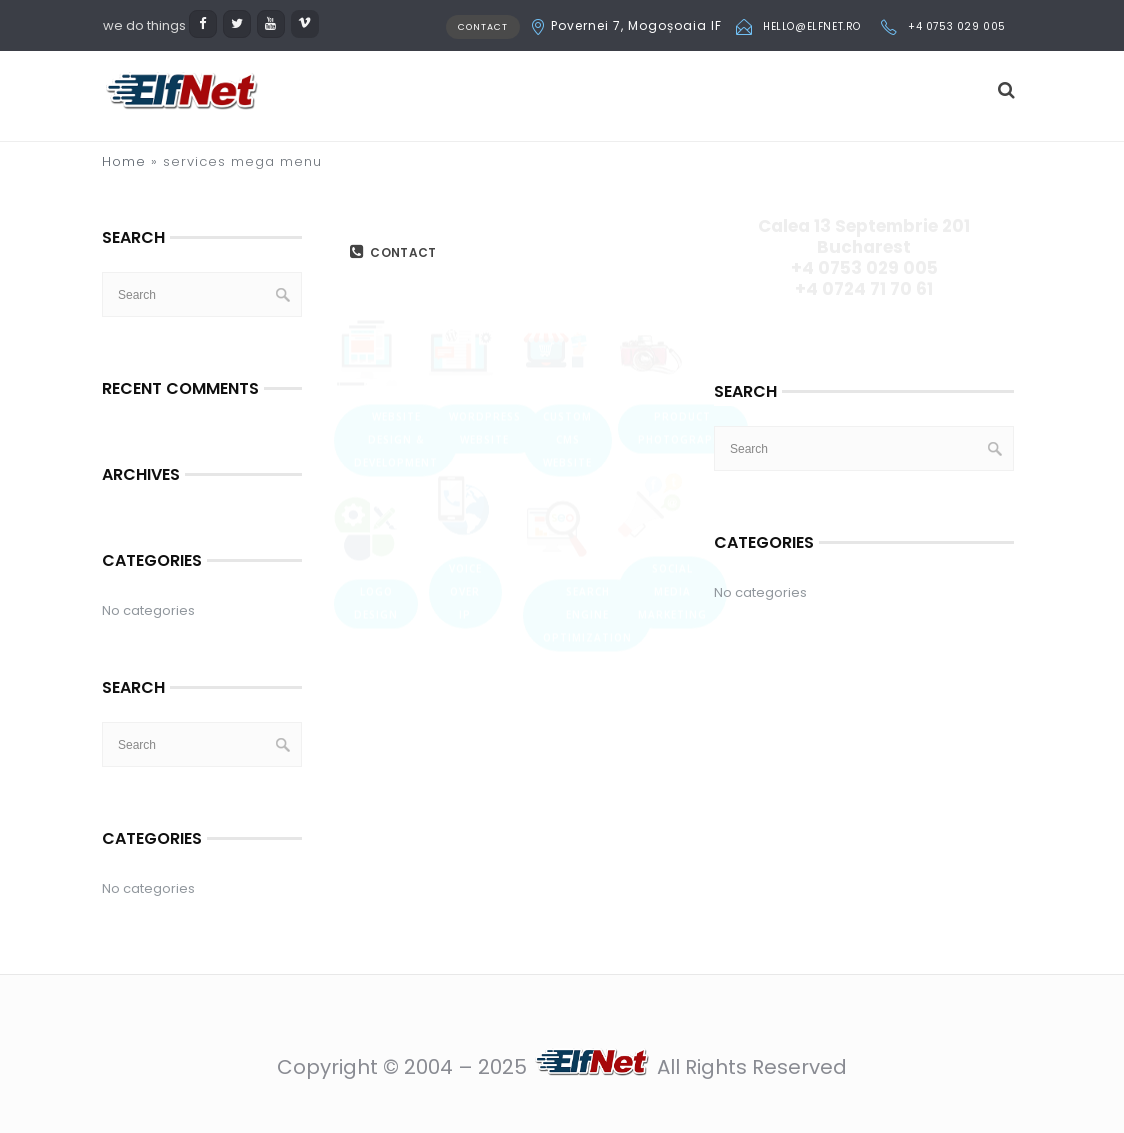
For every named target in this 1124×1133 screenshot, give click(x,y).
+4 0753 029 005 (957, 26)
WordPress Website (485, 323)
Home (124, 161)
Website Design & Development (396, 335)
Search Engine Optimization (587, 510)
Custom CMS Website (567, 335)
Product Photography (683, 323)
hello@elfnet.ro (812, 26)
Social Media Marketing (672, 487)
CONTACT (483, 27)
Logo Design (376, 498)
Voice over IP (465, 487)
